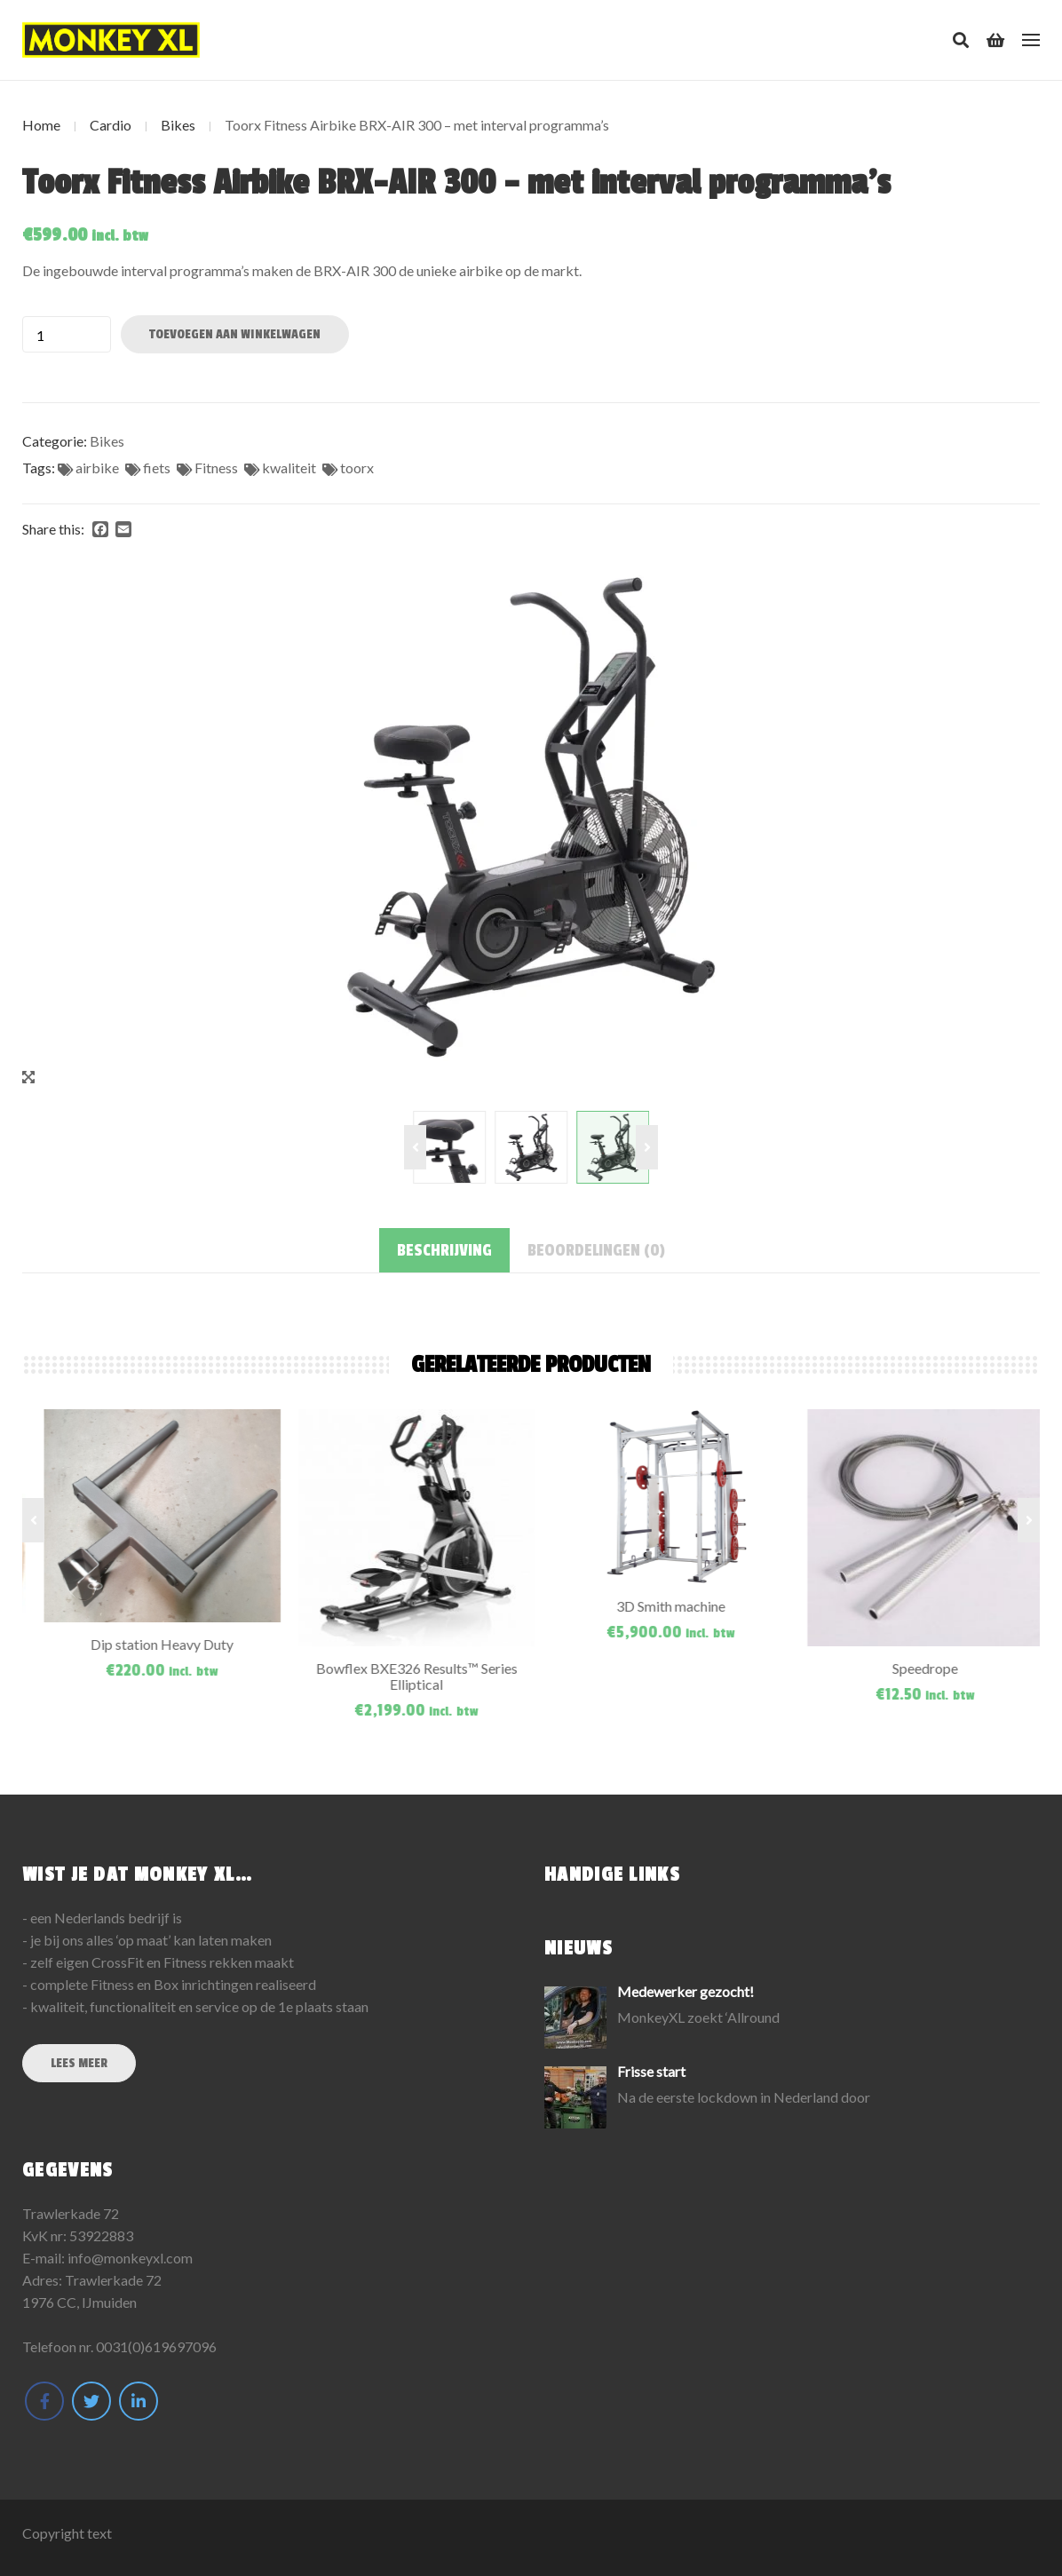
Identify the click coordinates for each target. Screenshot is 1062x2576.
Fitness (216, 467)
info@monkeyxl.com (130, 2257)
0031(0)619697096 (156, 2346)
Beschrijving (444, 1250)
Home (41, 124)
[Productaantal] (66, 334)
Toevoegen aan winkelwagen (235, 334)
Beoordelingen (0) (596, 1250)
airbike (97, 467)
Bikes (178, 124)
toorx (357, 467)
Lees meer (79, 2063)
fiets (156, 467)
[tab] (444, 1250)
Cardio (110, 124)
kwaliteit (289, 467)
